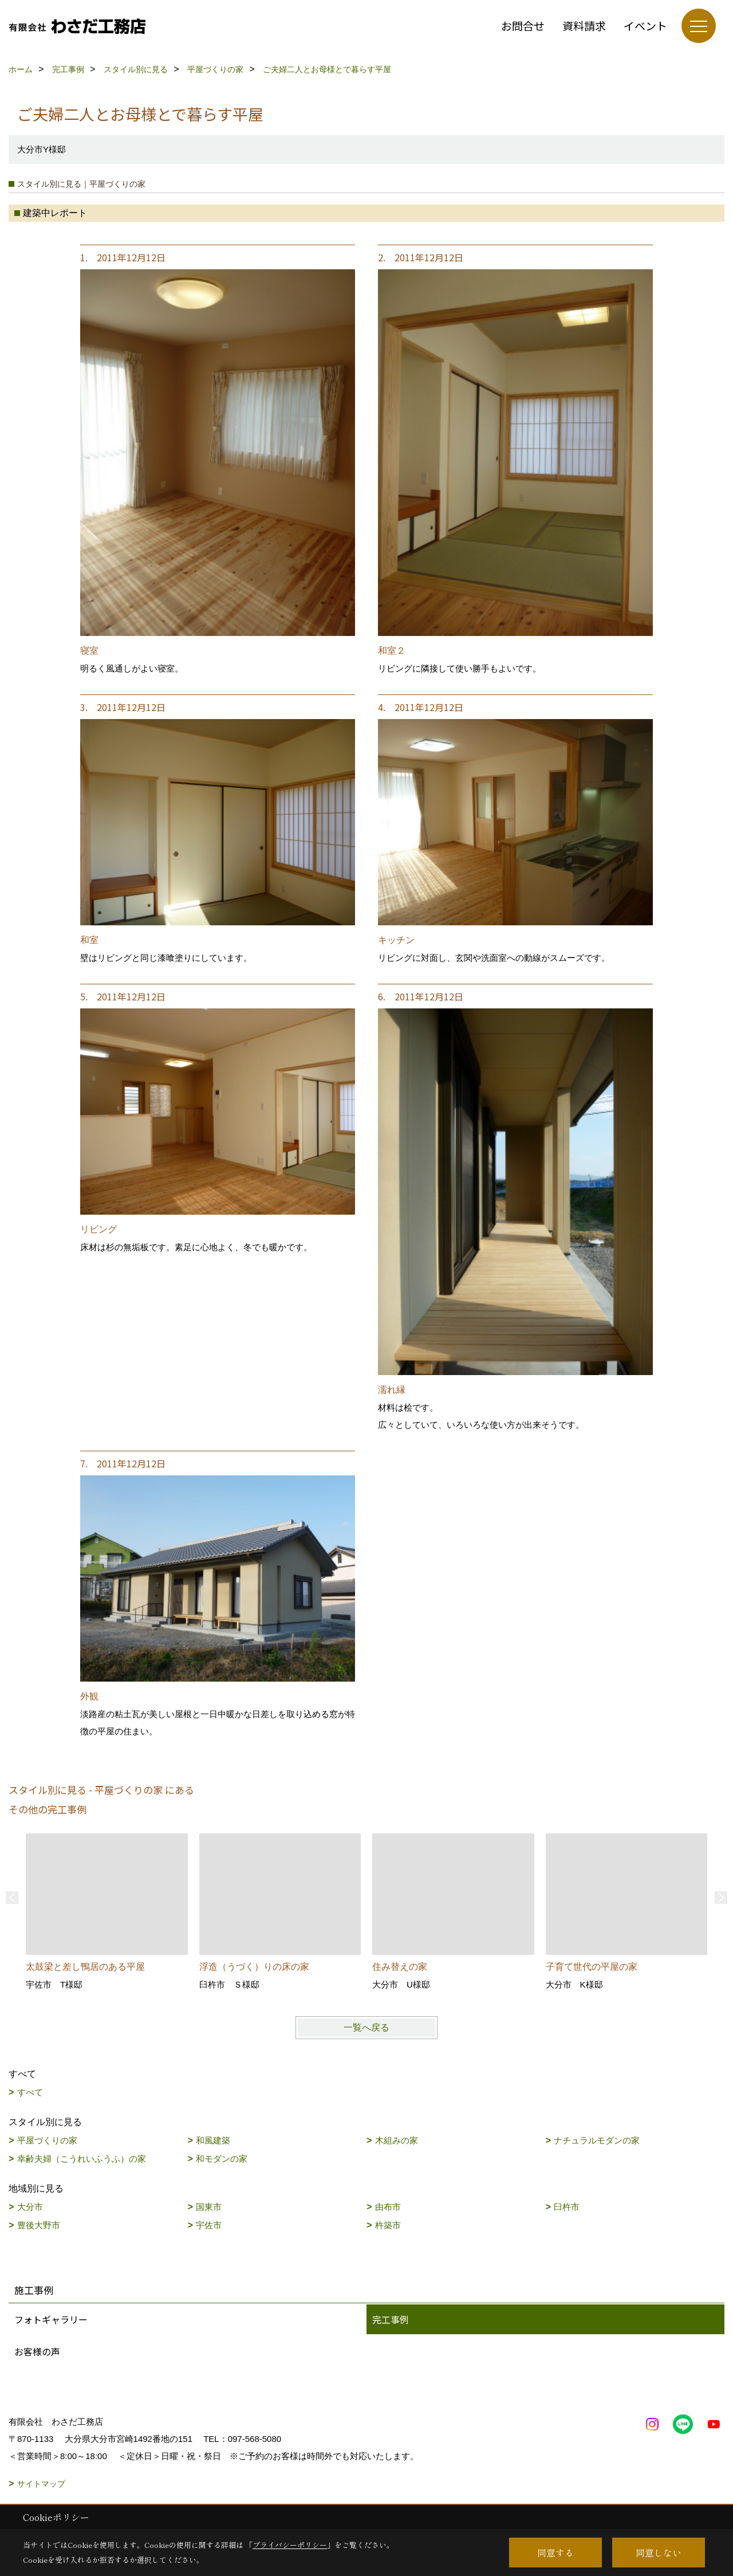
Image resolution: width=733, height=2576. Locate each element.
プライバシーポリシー (290, 2544)
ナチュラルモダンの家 (597, 2140)
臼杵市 (567, 2207)
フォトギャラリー (51, 2319)
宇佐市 (209, 2225)
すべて (30, 2092)
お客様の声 (37, 2351)
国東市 (209, 2207)
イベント (645, 25)
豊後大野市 (38, 2225)
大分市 (30, 2207)
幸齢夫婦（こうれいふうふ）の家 (81, 2158)
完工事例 (390, 2319)
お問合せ (523, 25)
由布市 (388, 2207)
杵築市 (388, 2225)
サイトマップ (41, 2483)
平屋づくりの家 (47, 2140)
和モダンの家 (221, 2158)
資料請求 (584, 25)
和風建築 (213, 2140)
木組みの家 (396, 2140)
